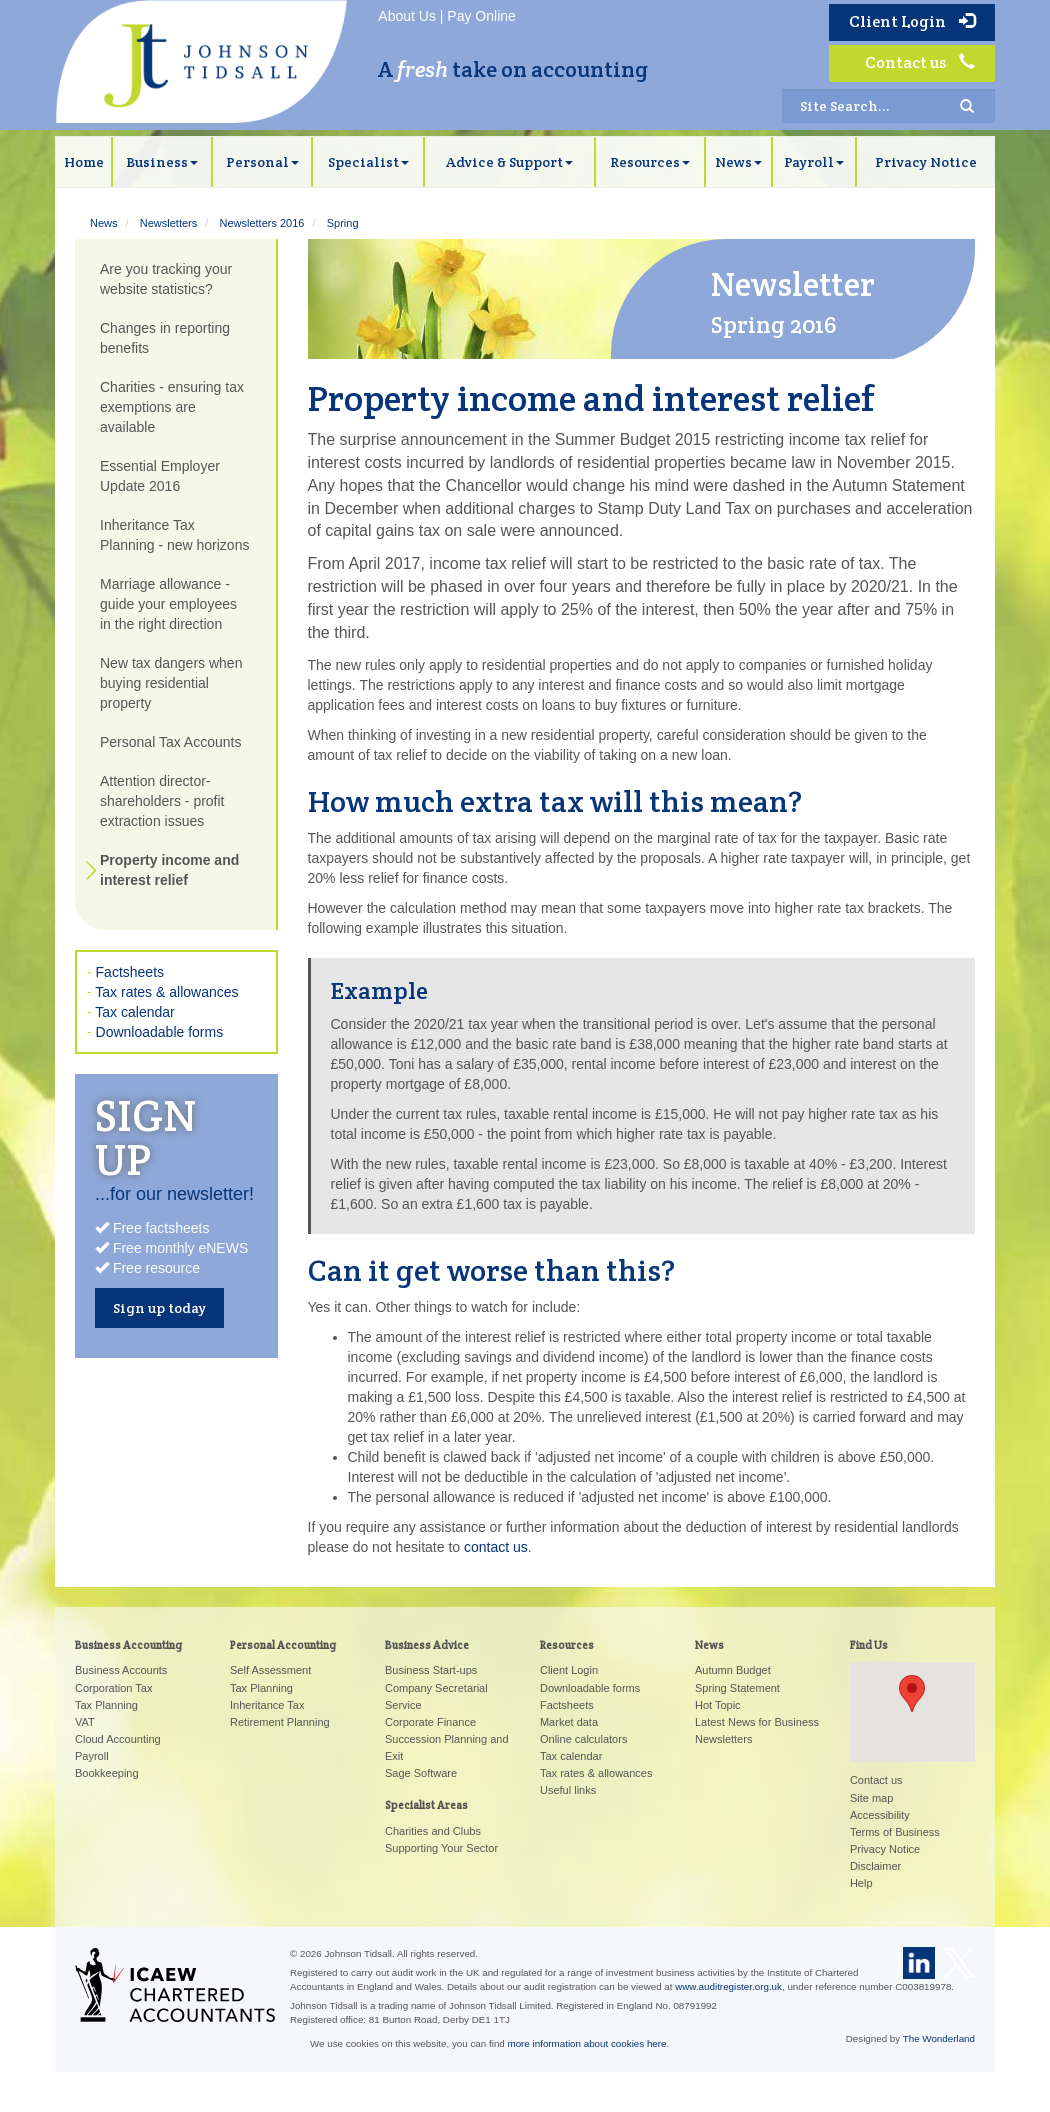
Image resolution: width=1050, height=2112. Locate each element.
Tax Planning (106, 1705)
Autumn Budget (733, 1670)
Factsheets (130, 972)
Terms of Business (895, 1832)
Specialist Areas (426, 1805)
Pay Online (481, 16)
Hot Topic (718, 1705)
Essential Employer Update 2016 (160, 476)
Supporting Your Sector (441, 1848)
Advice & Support (509, 162)
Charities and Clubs (433, 1831)
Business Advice (427, 1645)
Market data (569, 1722)
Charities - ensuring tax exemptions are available (172, 407)
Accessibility (880, 1815)
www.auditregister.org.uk (728, 1986)
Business (162, 162)
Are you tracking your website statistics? (166, 279)
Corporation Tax (113, 1688)
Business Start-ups (431, 1670)
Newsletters (168, 223)
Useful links (568, 1790)
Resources (650, 162)
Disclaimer (875, 1866)
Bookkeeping (107, 1773)
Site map (871, 1798)
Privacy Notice (926, 162)
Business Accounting (128, 1645)
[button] (912, 1693)
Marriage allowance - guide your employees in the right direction (168, 604)
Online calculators (583, 1739)
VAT (85, 1722)
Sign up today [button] (159, 1308)
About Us (407, 16)
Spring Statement (737, 1688)
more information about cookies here (587, 2043)
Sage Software (421, 1773)
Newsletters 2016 (261, 223)
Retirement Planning (280, 1722)
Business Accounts (121, 1670)
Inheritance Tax (267, 1705)
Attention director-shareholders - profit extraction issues (162, 801)
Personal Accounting (283, 1645)
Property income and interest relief (169, 870)
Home (84, 162)
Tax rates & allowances (166, 992)
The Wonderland (939, 2038)
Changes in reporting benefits (165, 338)
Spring (343, 223)
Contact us (920, 62)
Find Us (869, 1645)
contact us (496, 1547)
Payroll (814, 162)
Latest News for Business (757, 1722)
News (738, 162)
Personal (262, 162)
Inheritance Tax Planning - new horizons (174, 535)
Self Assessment (270, 1670)
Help (861, 1883)
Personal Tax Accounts (170, 742)
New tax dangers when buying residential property (171, 683)
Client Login (912, 21)
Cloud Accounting (118, 1739)
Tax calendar (134, 1012)
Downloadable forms (160, 1032)
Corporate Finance (430, 1722)
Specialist (368, 162)
